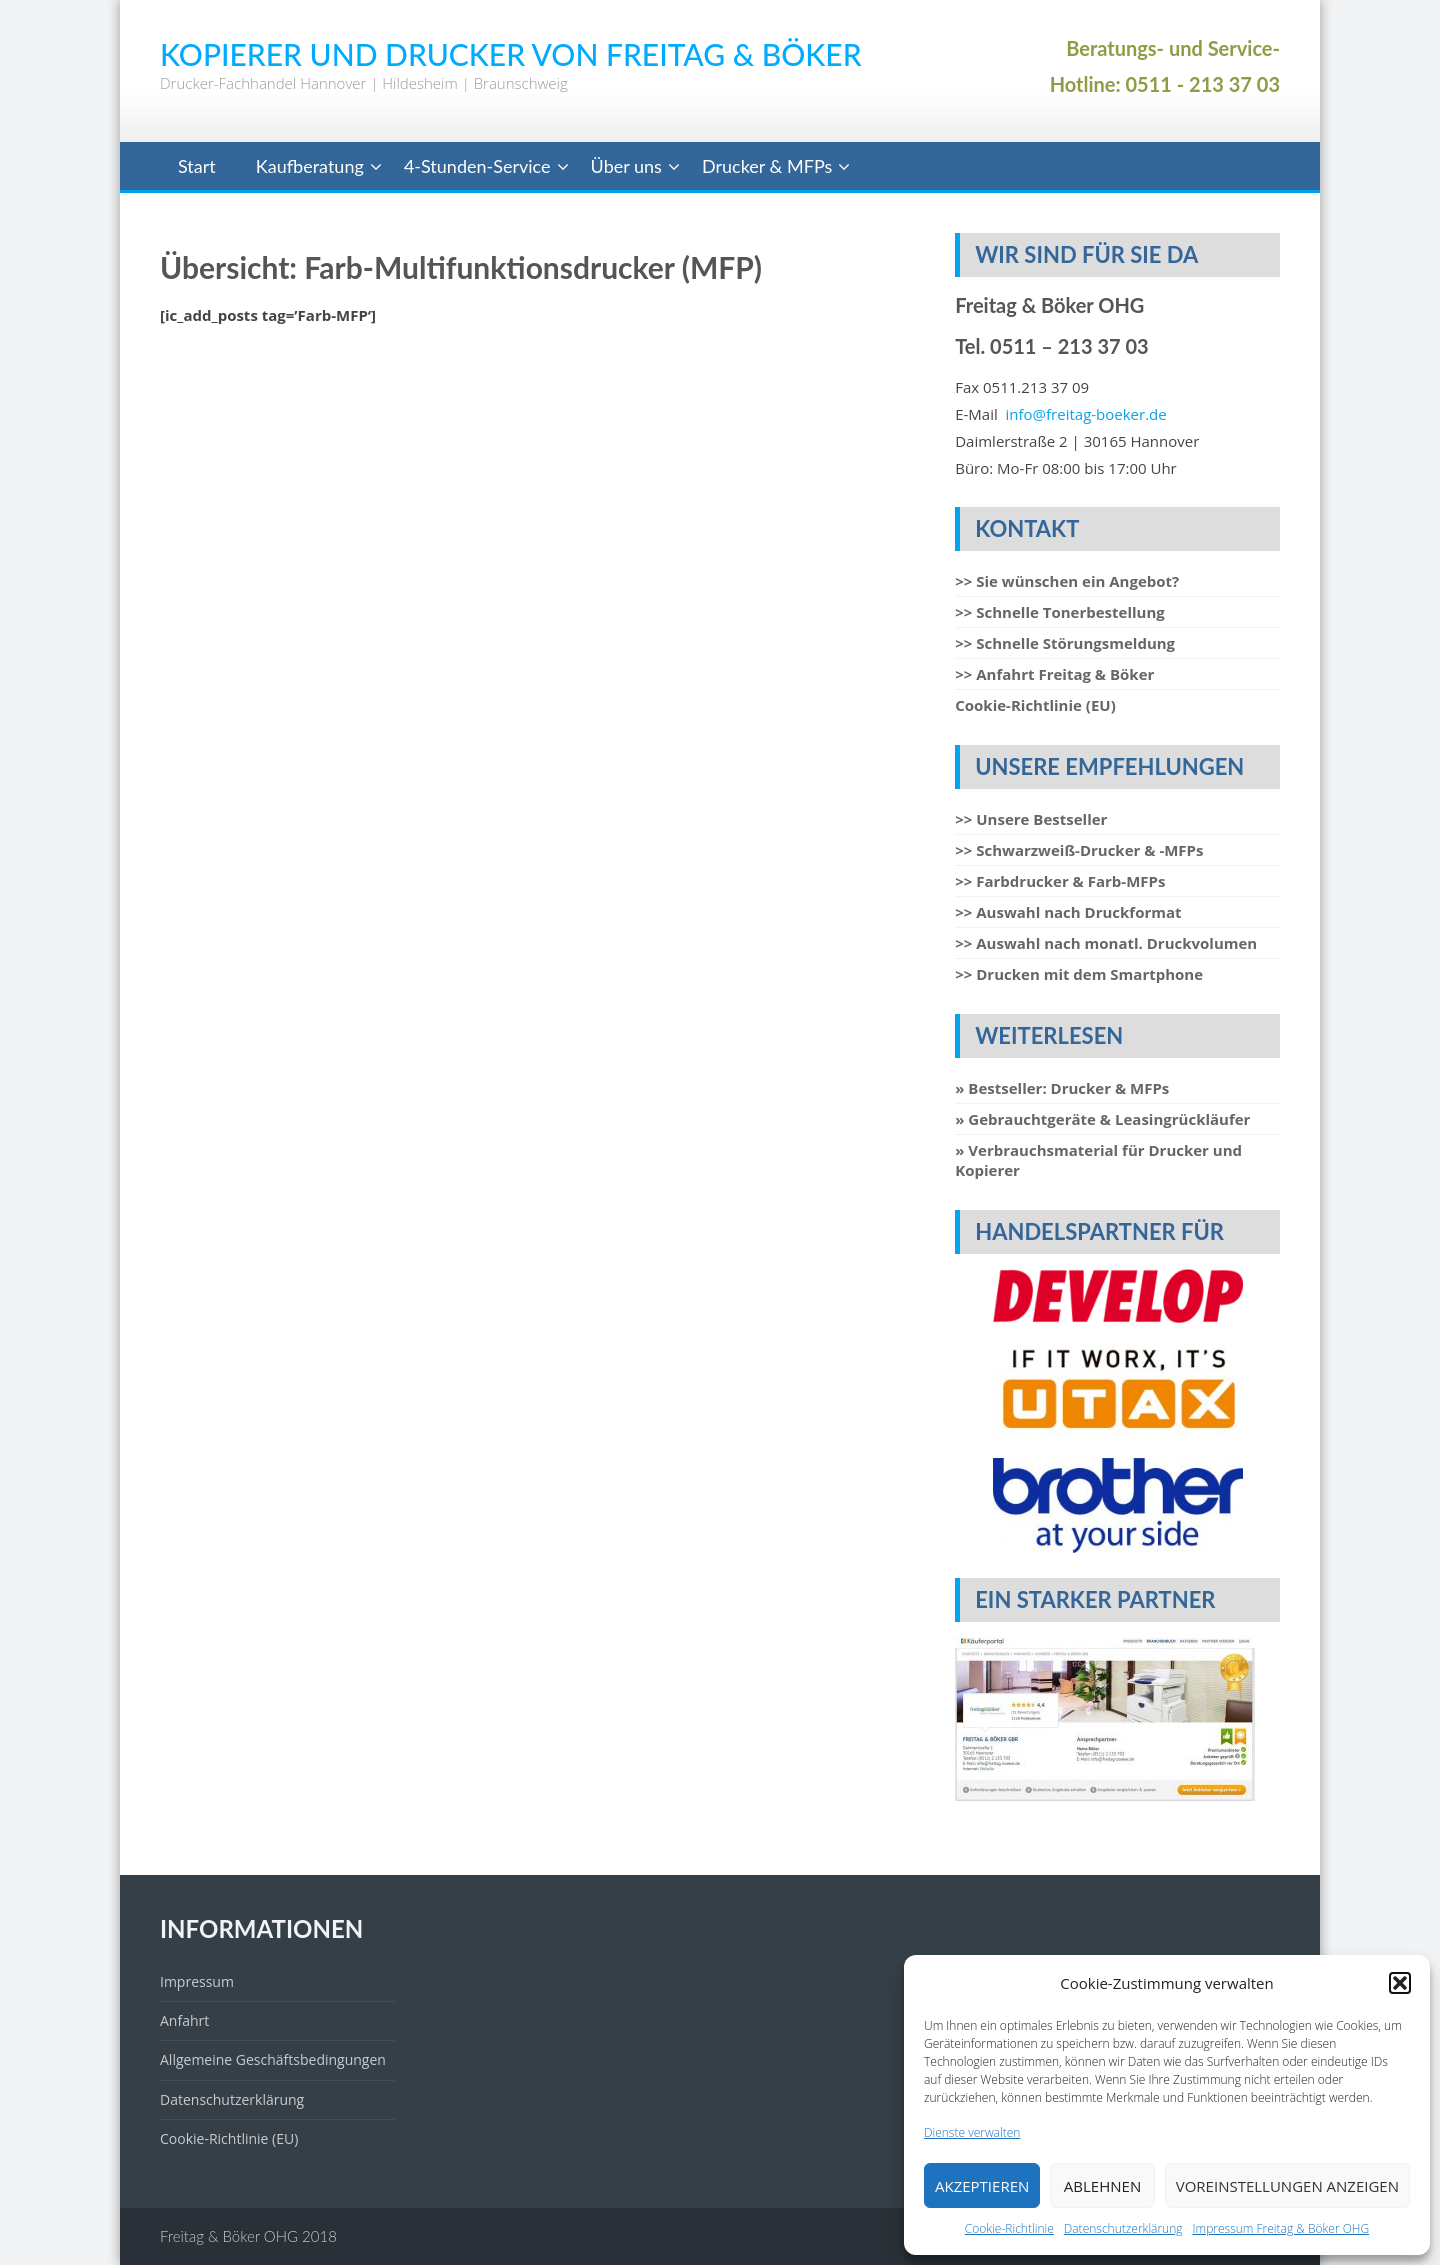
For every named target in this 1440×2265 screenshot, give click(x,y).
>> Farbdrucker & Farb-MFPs (1060, 881)
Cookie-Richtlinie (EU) (1035, 705)
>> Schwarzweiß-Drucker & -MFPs (1079, 850)
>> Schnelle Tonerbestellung (1060, 612)
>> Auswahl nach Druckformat (1068, 912)
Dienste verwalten (972, 2132)
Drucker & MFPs (767, 166)
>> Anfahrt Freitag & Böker (1054, 674)
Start (197, 166)
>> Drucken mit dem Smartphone (1079, 974)
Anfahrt (184, 2020)
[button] (1400, 1983)
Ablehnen (1102, 2186)
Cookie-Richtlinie (1009, 2228)
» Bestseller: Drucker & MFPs (1062, 1088)
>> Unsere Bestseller (1031, 819)
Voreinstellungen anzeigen (1287, 2186)
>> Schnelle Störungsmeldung (1065, 643)
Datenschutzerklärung (1123, 2228)
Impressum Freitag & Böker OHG (1281, 2228)
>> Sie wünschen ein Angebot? (1067, 581)
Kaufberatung (310, 166)
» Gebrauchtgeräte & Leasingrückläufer (1102, 1119)
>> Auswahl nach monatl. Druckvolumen (1106, 943)
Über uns (626, 166)
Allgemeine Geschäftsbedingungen (273, 2059)
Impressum (197, 1981)
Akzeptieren (982, 2186)
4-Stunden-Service (477, 166)
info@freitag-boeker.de (1086, 414)
